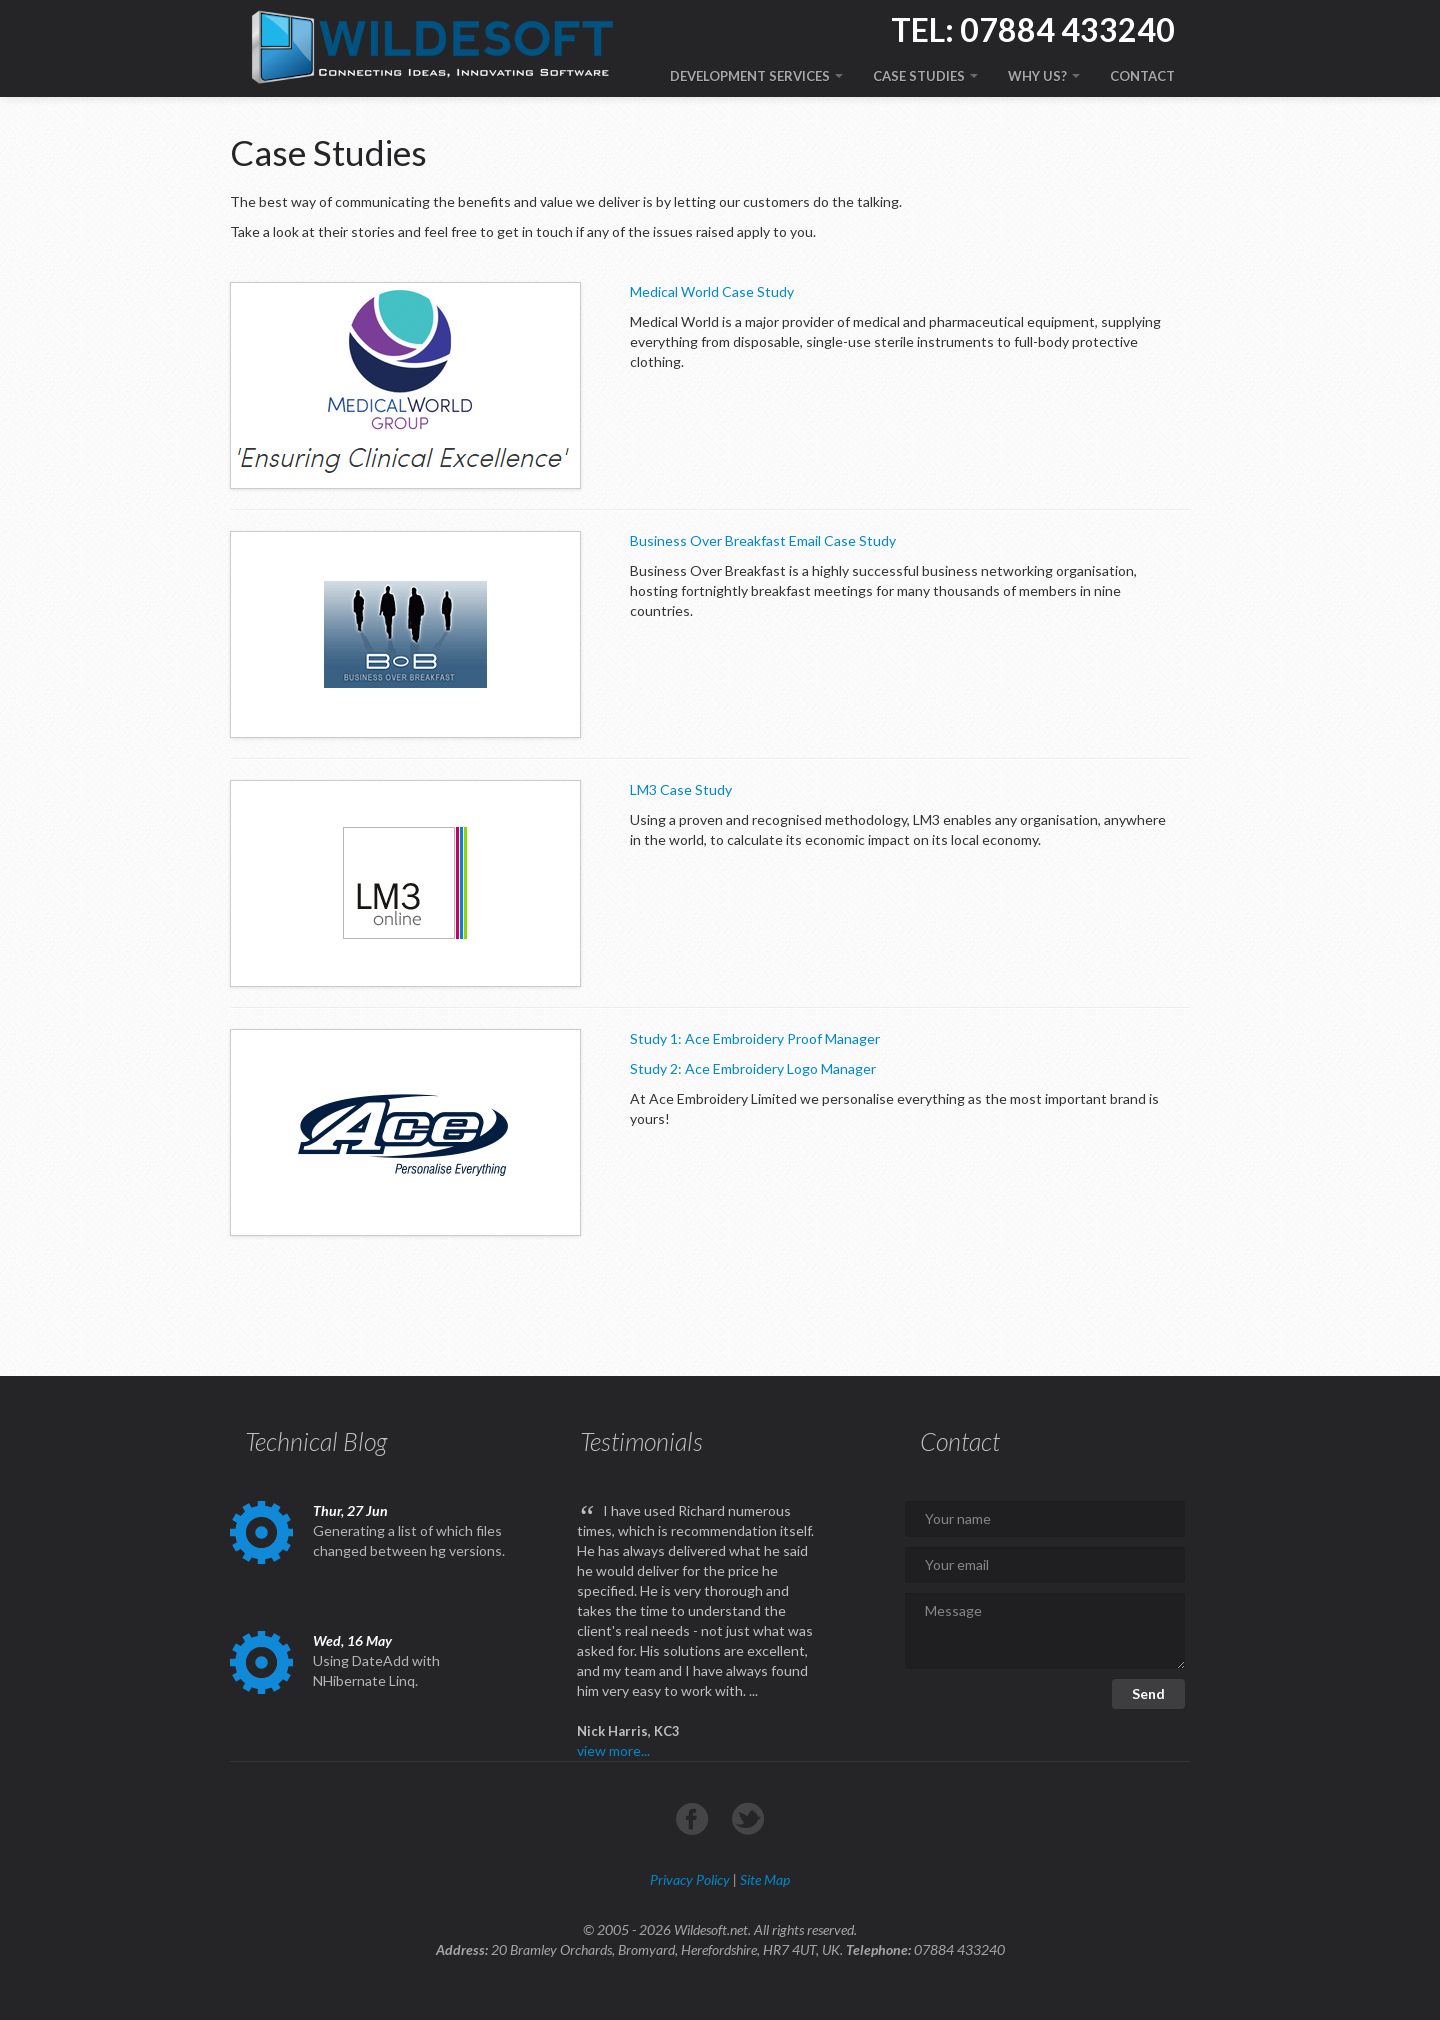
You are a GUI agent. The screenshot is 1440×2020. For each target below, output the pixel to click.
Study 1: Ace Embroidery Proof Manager (755, 1038)
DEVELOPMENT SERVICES (756, 76)
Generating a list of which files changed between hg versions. (409, 1540)
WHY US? (1044, 76)
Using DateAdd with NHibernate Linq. (376, 1670)
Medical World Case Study (712, 291)
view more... (613, 1750)
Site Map (765, 1879)
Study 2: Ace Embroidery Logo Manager (753, 1068)
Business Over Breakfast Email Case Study (763, 540)
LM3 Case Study (681, 789)
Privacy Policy (690, 1879)
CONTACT (1142, 76)
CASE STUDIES (925, 76)
